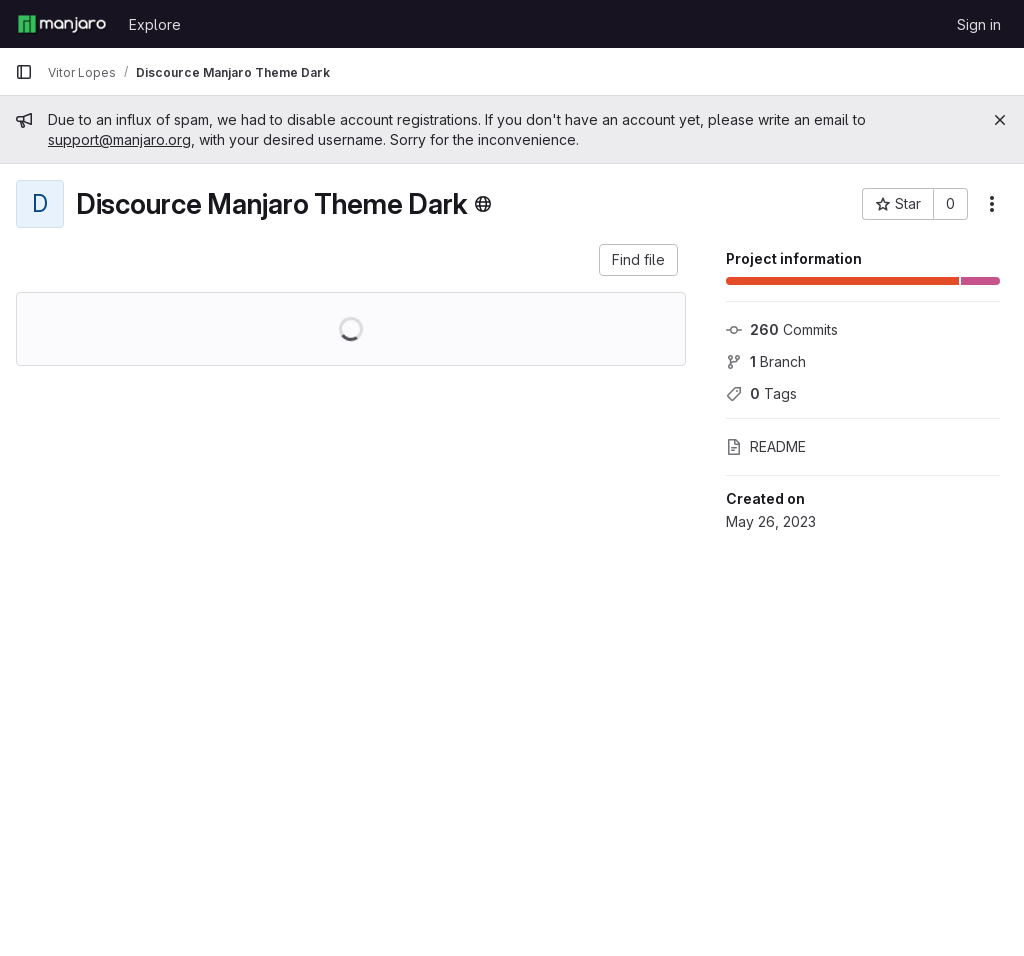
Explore (155, 24)
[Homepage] (62, 24)
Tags (761, 393)
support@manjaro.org (119, 139)
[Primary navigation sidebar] (24, 72)
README (766, 446)
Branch (766, 361)
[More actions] (992, 204)
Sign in (979, 24)
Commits (782, 329)
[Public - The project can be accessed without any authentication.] (483, 204)
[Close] (1000, 120)
